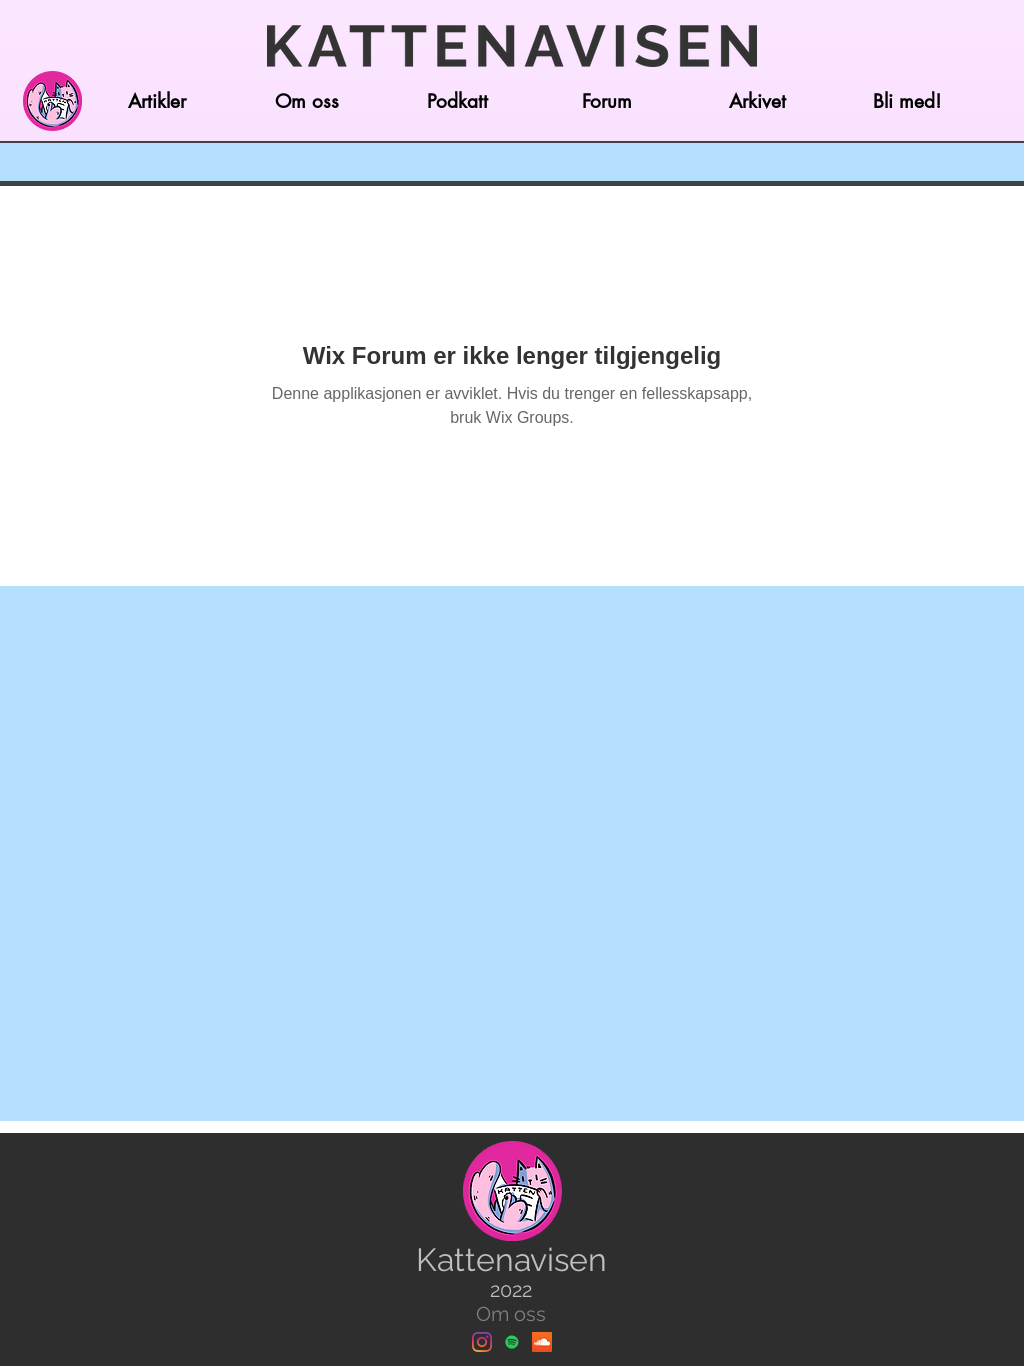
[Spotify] (512, 1342)
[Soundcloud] (542, 1342)
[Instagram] (482, 1342)
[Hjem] (52, 101)
